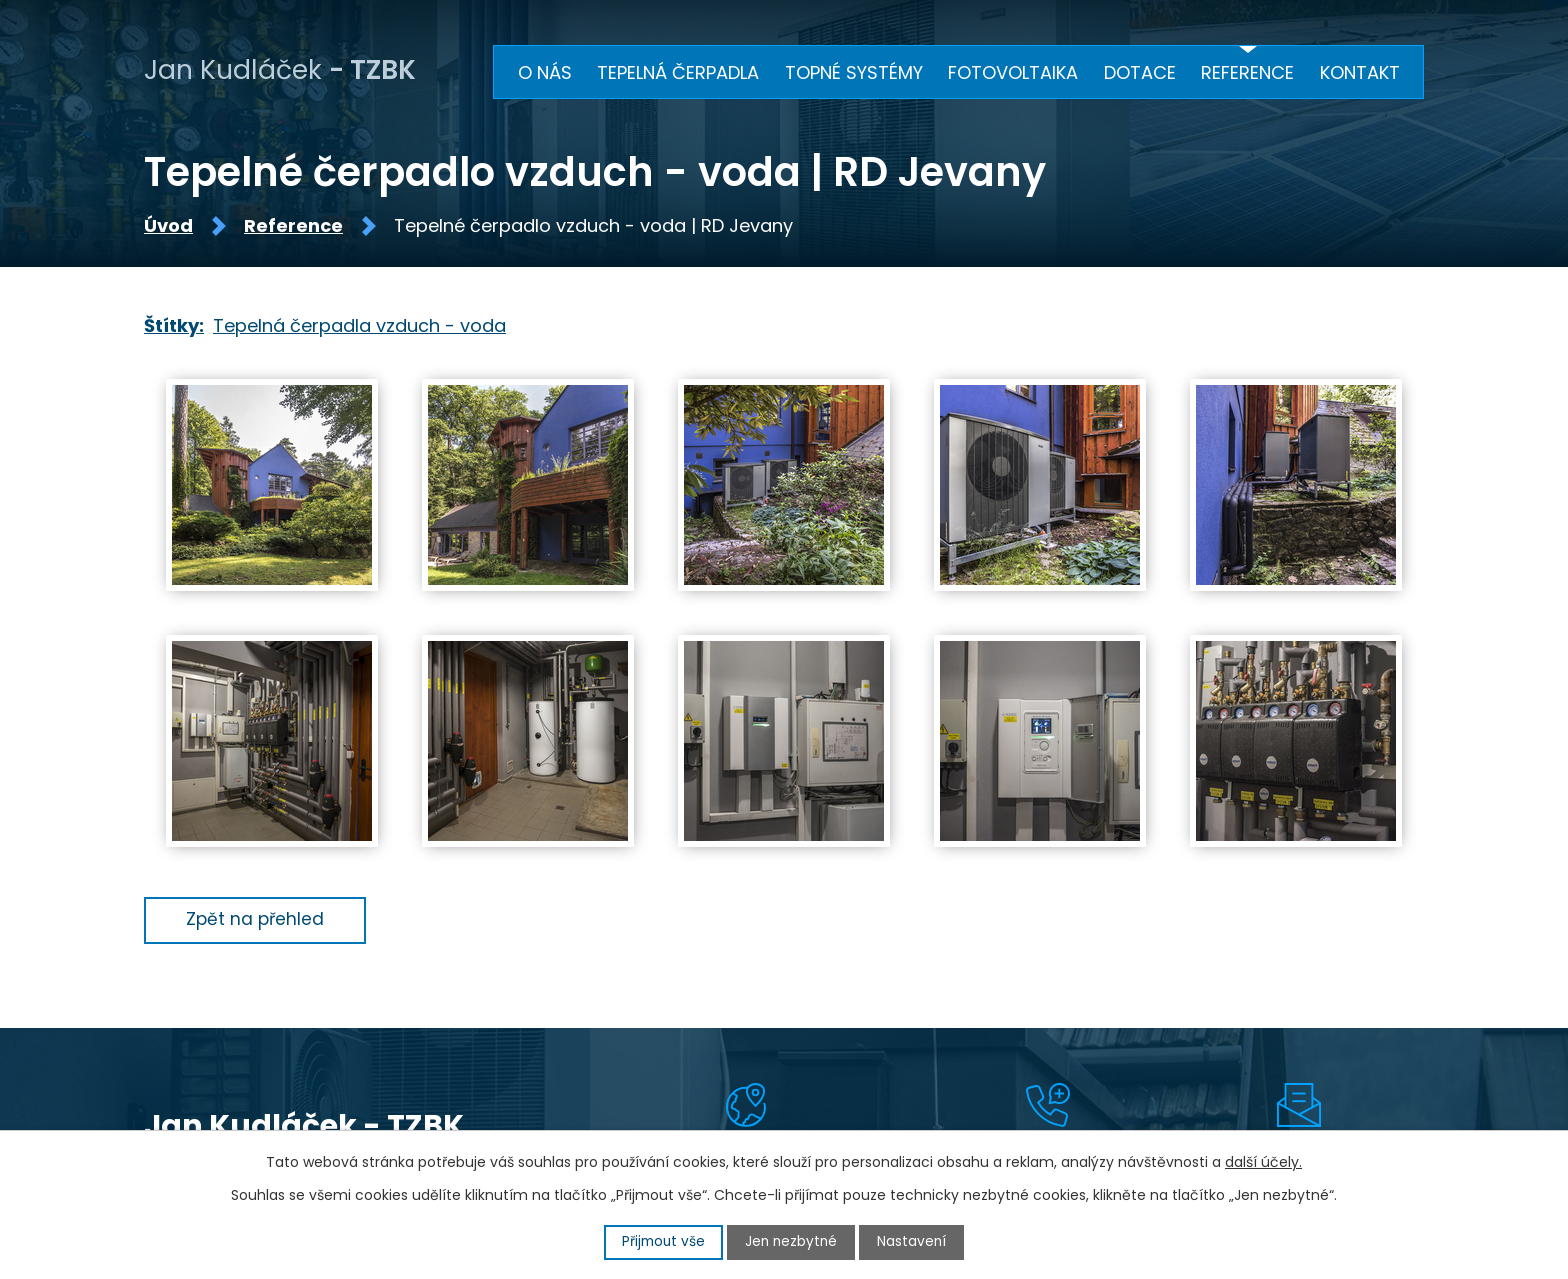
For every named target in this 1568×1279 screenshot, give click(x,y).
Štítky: (174, 328)
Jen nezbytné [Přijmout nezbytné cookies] (792, 1242)
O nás (545, 72)
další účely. (1263, 1162)
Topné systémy (854, 72)
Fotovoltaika (1013, 72)
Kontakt (1360, 72)
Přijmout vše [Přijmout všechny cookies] (662, 1242)
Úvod (168, 229)
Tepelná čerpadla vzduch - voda (359, 328)
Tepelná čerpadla (678, 72)
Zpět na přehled (259, 923)
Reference (293, 229)
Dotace (1140, 72)
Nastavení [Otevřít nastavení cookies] (915, 1242)
